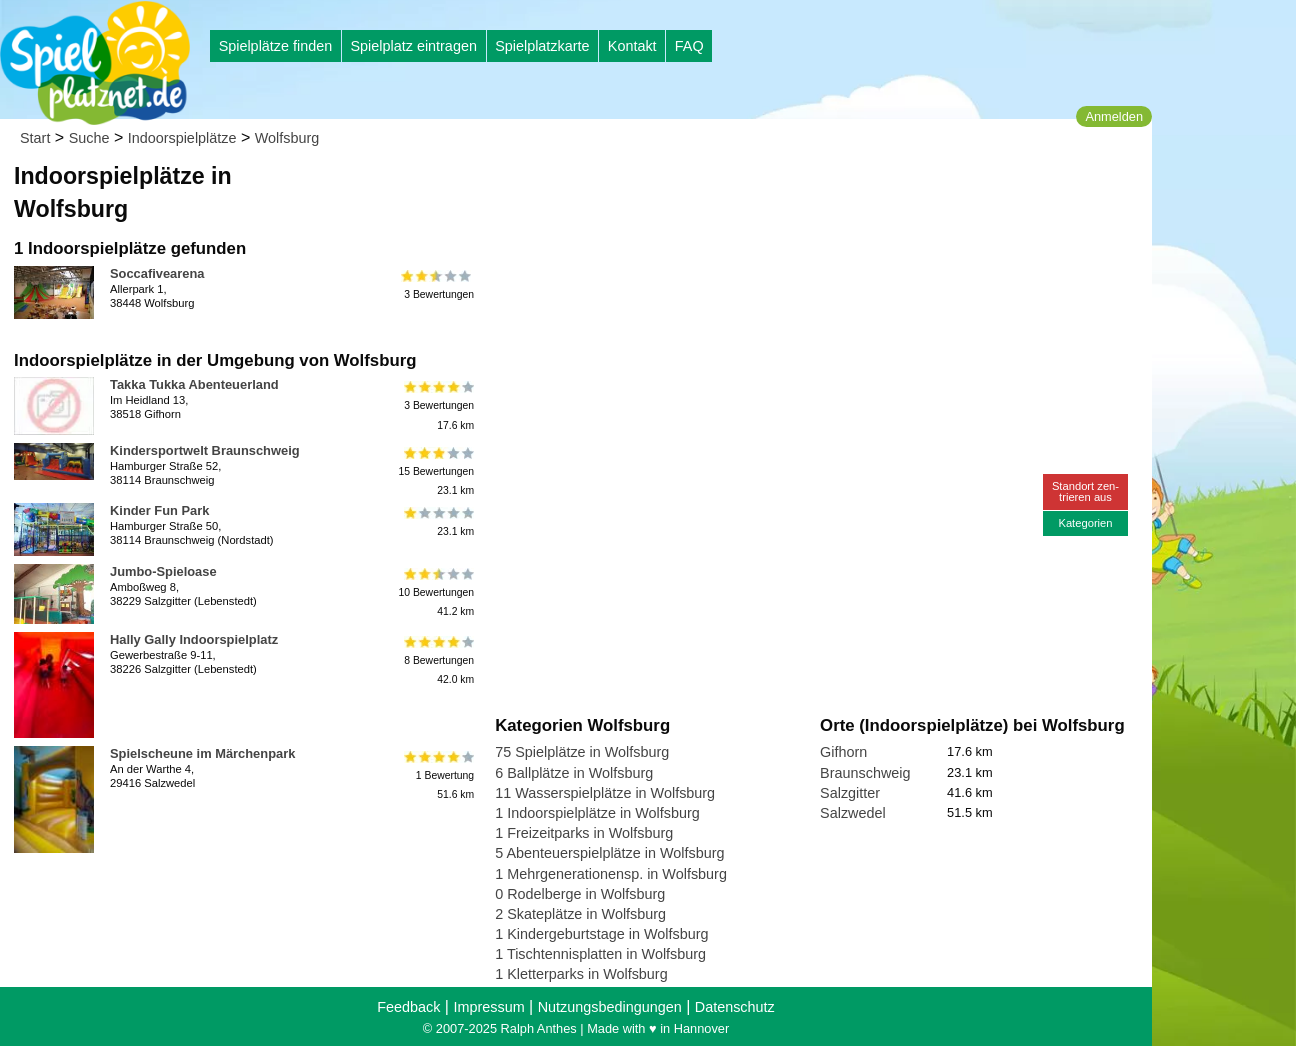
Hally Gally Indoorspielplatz (194, 639)
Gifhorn (843, 752)
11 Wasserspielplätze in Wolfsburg (605, 793)
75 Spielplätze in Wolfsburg (582, 752)
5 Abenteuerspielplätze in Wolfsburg (609, 853)
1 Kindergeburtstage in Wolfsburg (601, 934)
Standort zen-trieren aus (1085, 491)
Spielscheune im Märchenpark (202, 753)
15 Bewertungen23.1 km (436, 471)
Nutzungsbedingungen (610, 1007)
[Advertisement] (722, 190)
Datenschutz (735, 1007)
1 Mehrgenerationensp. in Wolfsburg (611, 874)
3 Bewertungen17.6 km (437, 405)
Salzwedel (853, 813)
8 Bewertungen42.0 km (437, 660)
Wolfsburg (287, 138)
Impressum (488, 1007)
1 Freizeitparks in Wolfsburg (584, 833)
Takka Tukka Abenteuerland (194, 384)
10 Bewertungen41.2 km (436, 592)
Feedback (408, 1007)
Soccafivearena (157, 273)
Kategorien (1085, 523)
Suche (89, 138)
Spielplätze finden (276, 46)
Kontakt (632, 46)
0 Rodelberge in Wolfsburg (580, 894)
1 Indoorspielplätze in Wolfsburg (597, 813)
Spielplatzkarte (542, 46)
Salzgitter (850, 793)
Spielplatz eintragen (413, 46)
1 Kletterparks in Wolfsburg (581, 974)
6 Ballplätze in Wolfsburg (574, 773)
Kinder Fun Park (159, 510)
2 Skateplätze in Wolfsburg (580, 914)
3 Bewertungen (437, 285)
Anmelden (1114, 116)
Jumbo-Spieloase (163, 571)
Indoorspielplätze (182, 138)
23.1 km (437, 522)
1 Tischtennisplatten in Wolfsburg (600, 954)
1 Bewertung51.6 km (437, 774)
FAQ (689, 46)
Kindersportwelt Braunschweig (205, 450)
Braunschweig (865, 773)
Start (35, 138)
